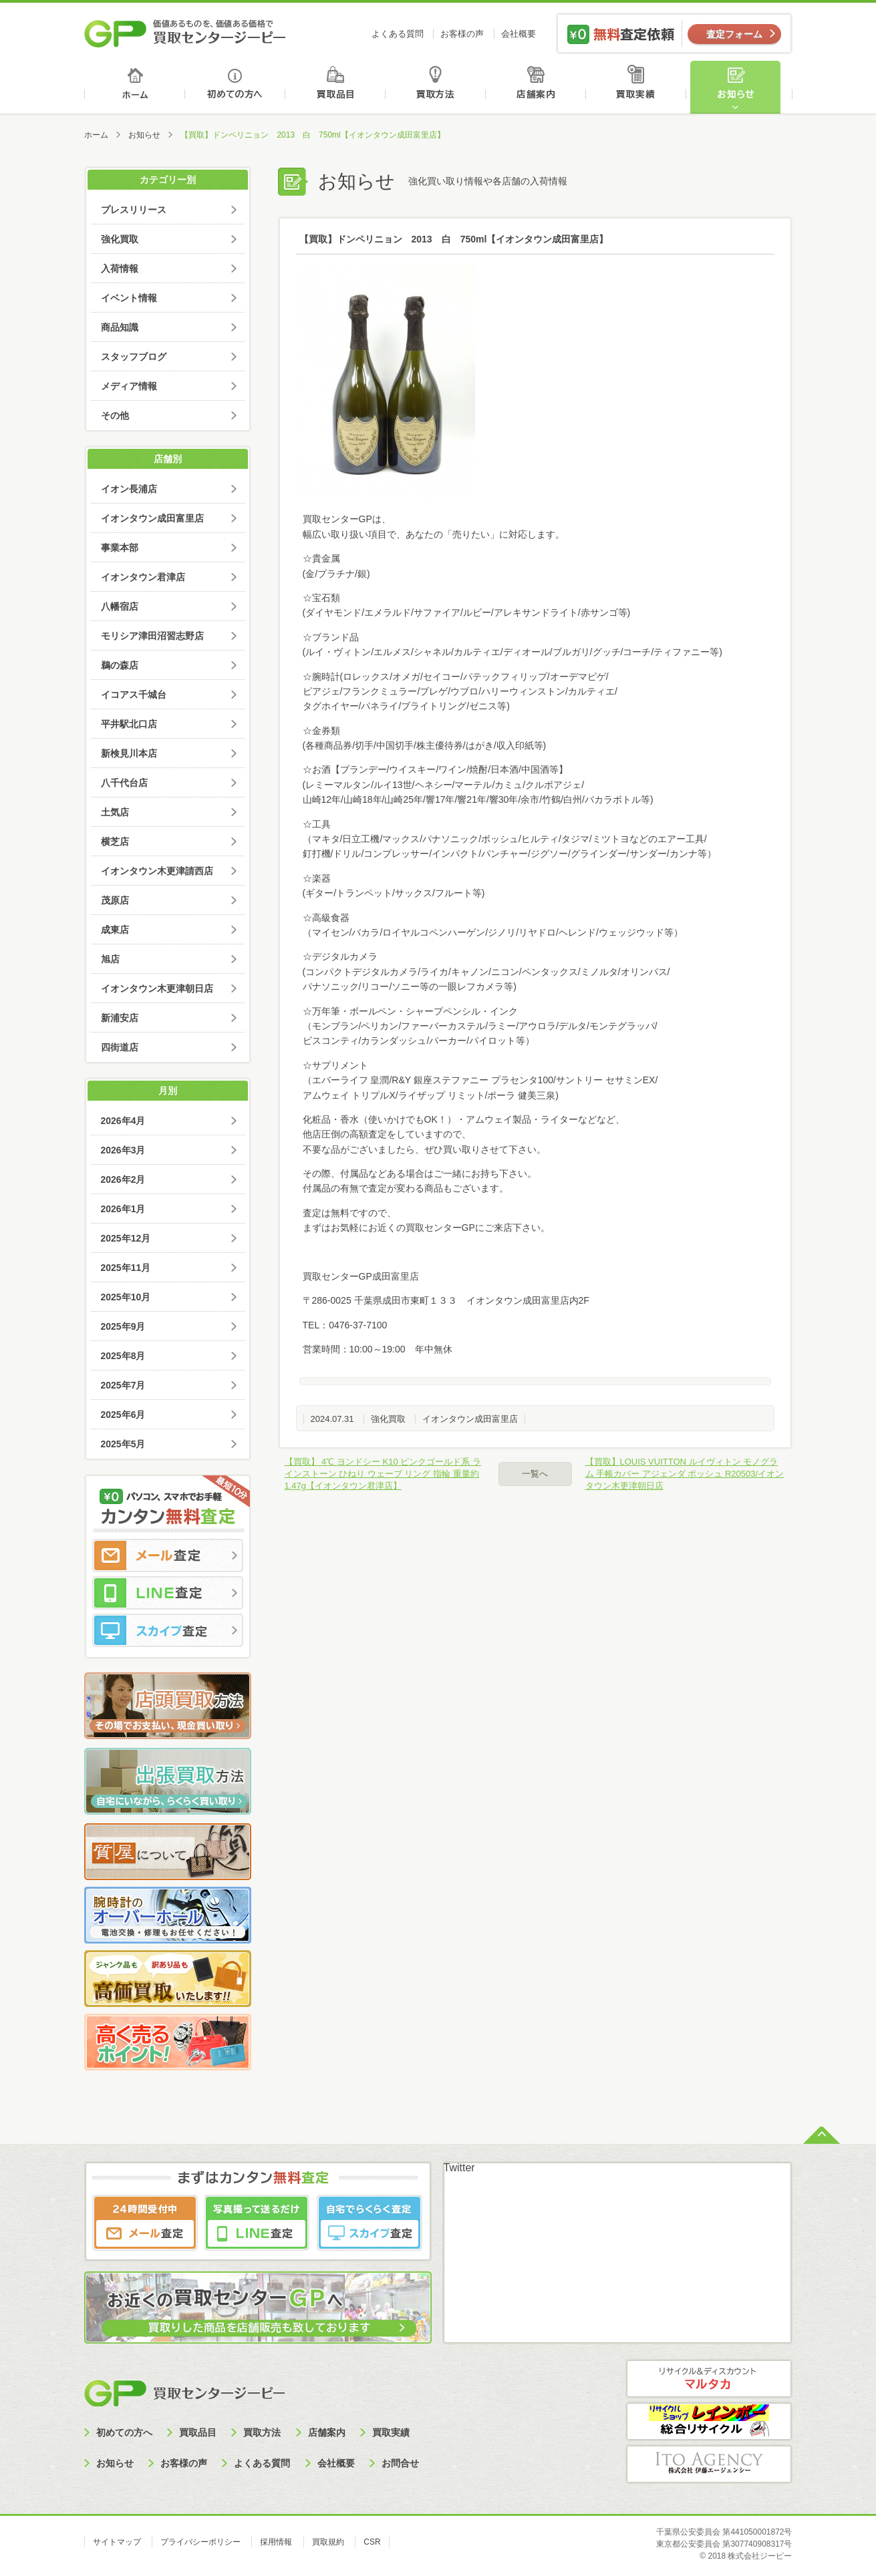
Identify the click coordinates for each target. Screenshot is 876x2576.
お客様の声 (462, 34)
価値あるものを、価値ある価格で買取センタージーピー (185, 33)
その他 (115, 415)
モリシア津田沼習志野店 (152, 635)
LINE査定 (167, 1593)
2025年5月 (123, 1444)
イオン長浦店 (129, 489)
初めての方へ (235, 87)
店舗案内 (538, 87)
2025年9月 (123, 1326)
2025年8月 (123, 1355)
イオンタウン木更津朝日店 (157, 988)
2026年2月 (123, 1179)
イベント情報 (129, 298)
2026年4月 (123, 1120)
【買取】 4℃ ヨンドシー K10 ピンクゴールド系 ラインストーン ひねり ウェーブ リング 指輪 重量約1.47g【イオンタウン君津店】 (383, 1474)
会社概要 (518, 34)
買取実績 (639, 87)
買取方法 (437, 87)
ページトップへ (821, 2134)
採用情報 (276, 2542)
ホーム (134, 87)
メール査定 (167, 1555)
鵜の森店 (119, 665)
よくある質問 (398, 34)
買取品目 (336, 87)
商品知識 (119, 327)
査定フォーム (734, 34)
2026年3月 (123, 1150)
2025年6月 (123, 1414)
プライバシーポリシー (200, 2542)
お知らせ (741, 87)
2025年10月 (126, 1297)
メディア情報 (129, 386)
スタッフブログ (133, 356)
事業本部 (119, 547)
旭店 (110, 959)
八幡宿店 (119, 606)
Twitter (459, 2167)
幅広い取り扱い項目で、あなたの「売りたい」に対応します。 (434, 534)
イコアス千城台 (133, 694)
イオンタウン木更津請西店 (157, 871)
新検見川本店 (129, 753)
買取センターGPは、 (347, 519)
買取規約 (328, 2542)
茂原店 (115, 900)
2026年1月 (123, 1209)
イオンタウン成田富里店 (470, 1419)
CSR (371, 2542)
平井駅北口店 (129, 724)
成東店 (115, 929)
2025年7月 (123, 1385)
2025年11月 (126, 1267)
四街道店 (119, 1047)
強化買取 (388, 1419)
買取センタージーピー (184, 2392)
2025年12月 (126, 1238)
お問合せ (400, 2463)
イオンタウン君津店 (143, 577)
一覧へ (535, 1474)
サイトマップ (117, 2542)
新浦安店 (119, 1018)
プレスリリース (133, 209)
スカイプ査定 (167, 1630)
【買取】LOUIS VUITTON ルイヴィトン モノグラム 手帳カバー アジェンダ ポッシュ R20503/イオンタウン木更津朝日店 (684, 1474)
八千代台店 (124, 782)
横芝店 (115, 841)
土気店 (115, 812)
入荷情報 (119, 268)
